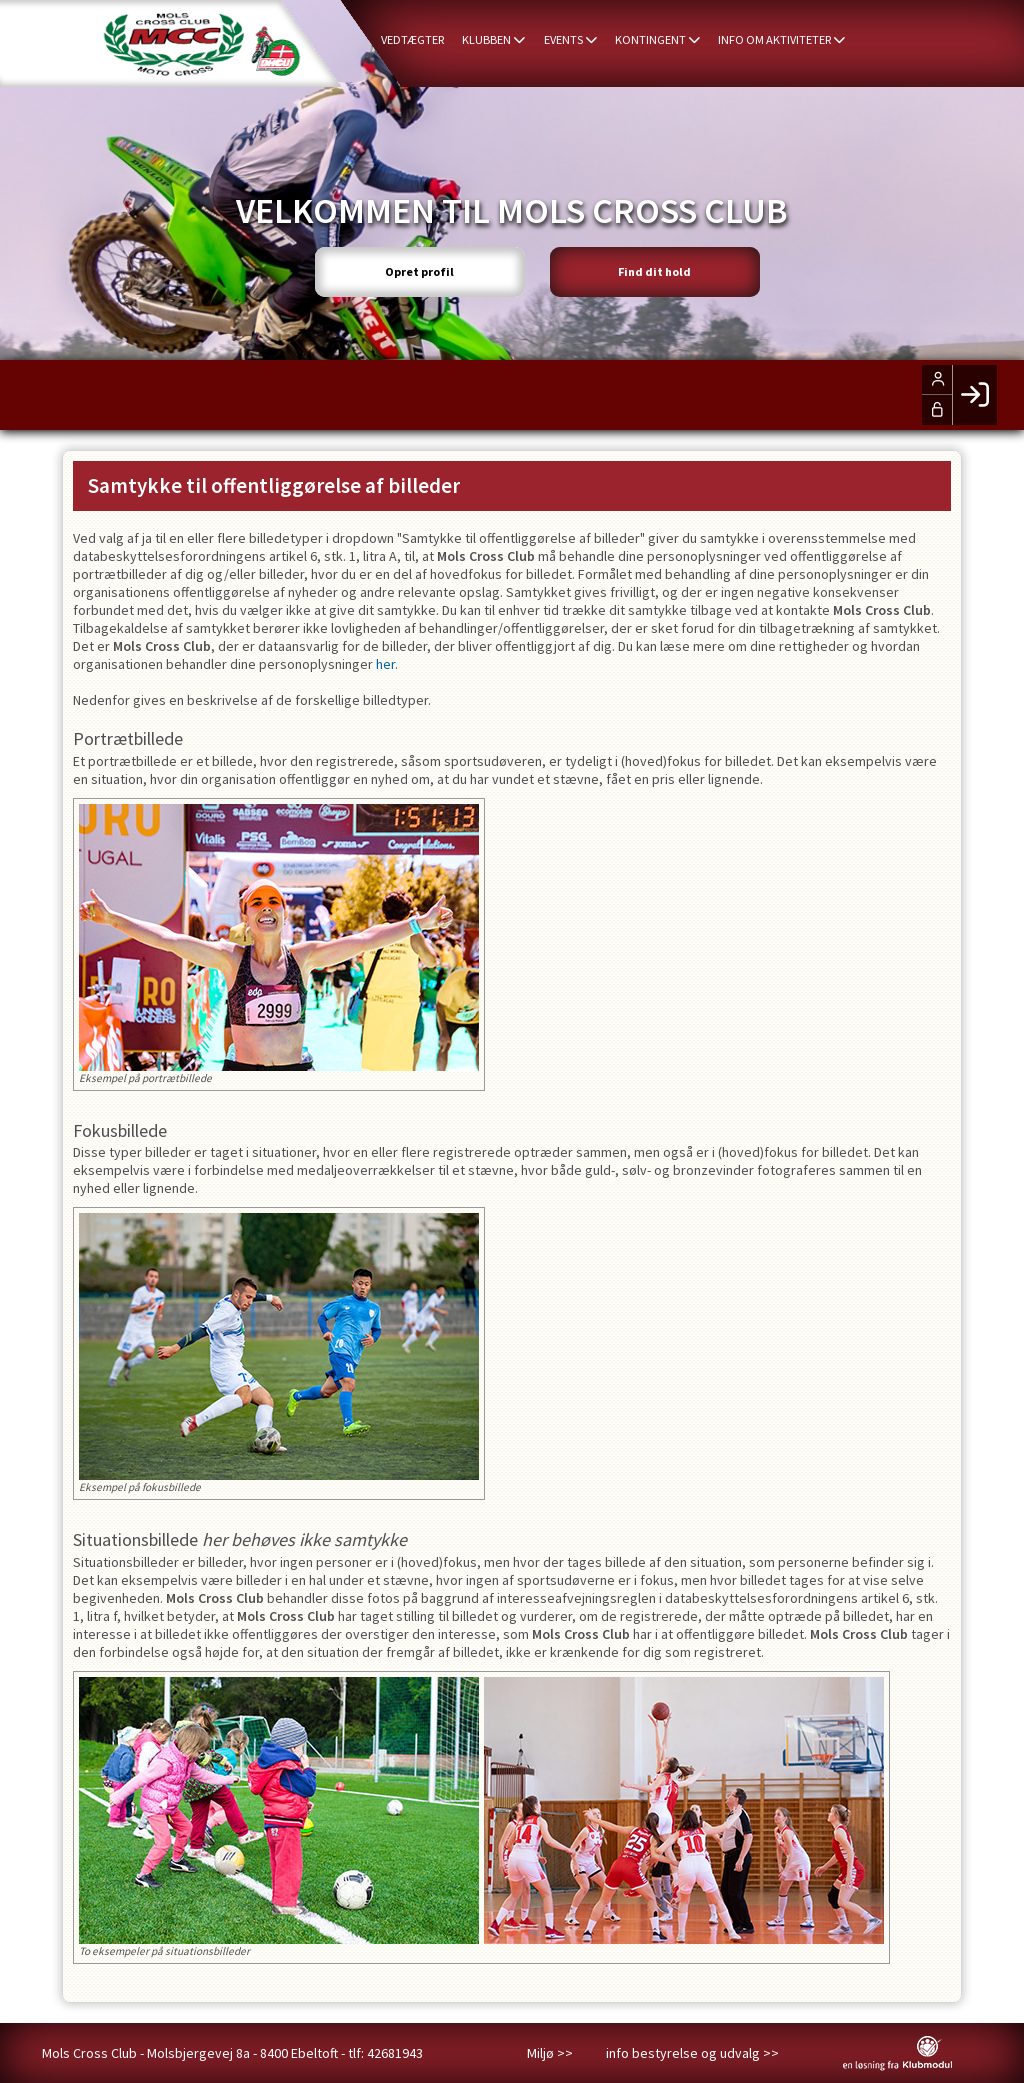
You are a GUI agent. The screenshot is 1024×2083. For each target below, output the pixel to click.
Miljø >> (550, 2053)
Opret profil (411, 267)
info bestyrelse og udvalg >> (692, 2053)
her (385, 664)
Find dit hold (663, 267)
